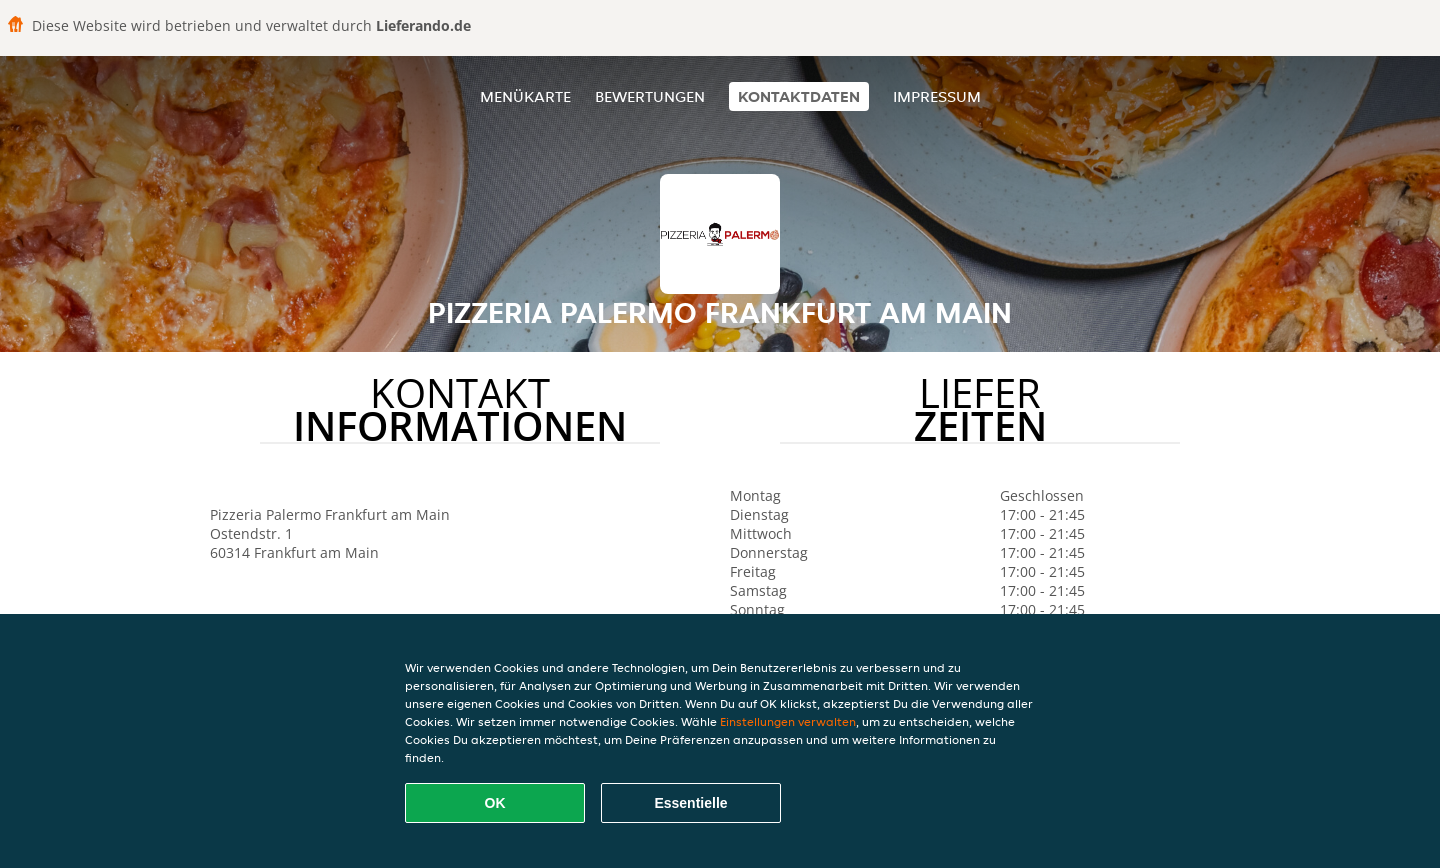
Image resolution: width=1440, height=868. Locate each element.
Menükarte (525, 96)
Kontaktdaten (799, 96)
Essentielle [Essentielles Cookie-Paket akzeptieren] (690, 803)
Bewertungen (650, 96)
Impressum (937, 96)
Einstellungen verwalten (788, 721)
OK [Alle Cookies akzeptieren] (495, 803)
